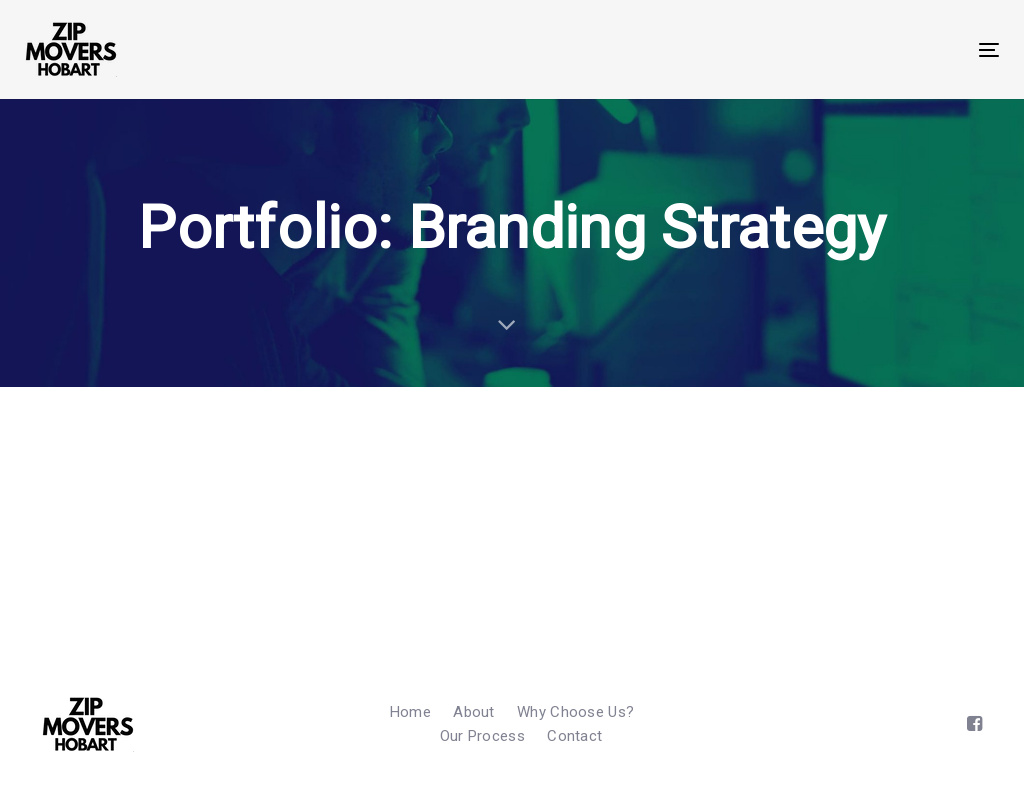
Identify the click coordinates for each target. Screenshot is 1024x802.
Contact (574, 736)
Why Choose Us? (575, 712)
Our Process (482, 736)
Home (410, 712)
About (474, 712)
